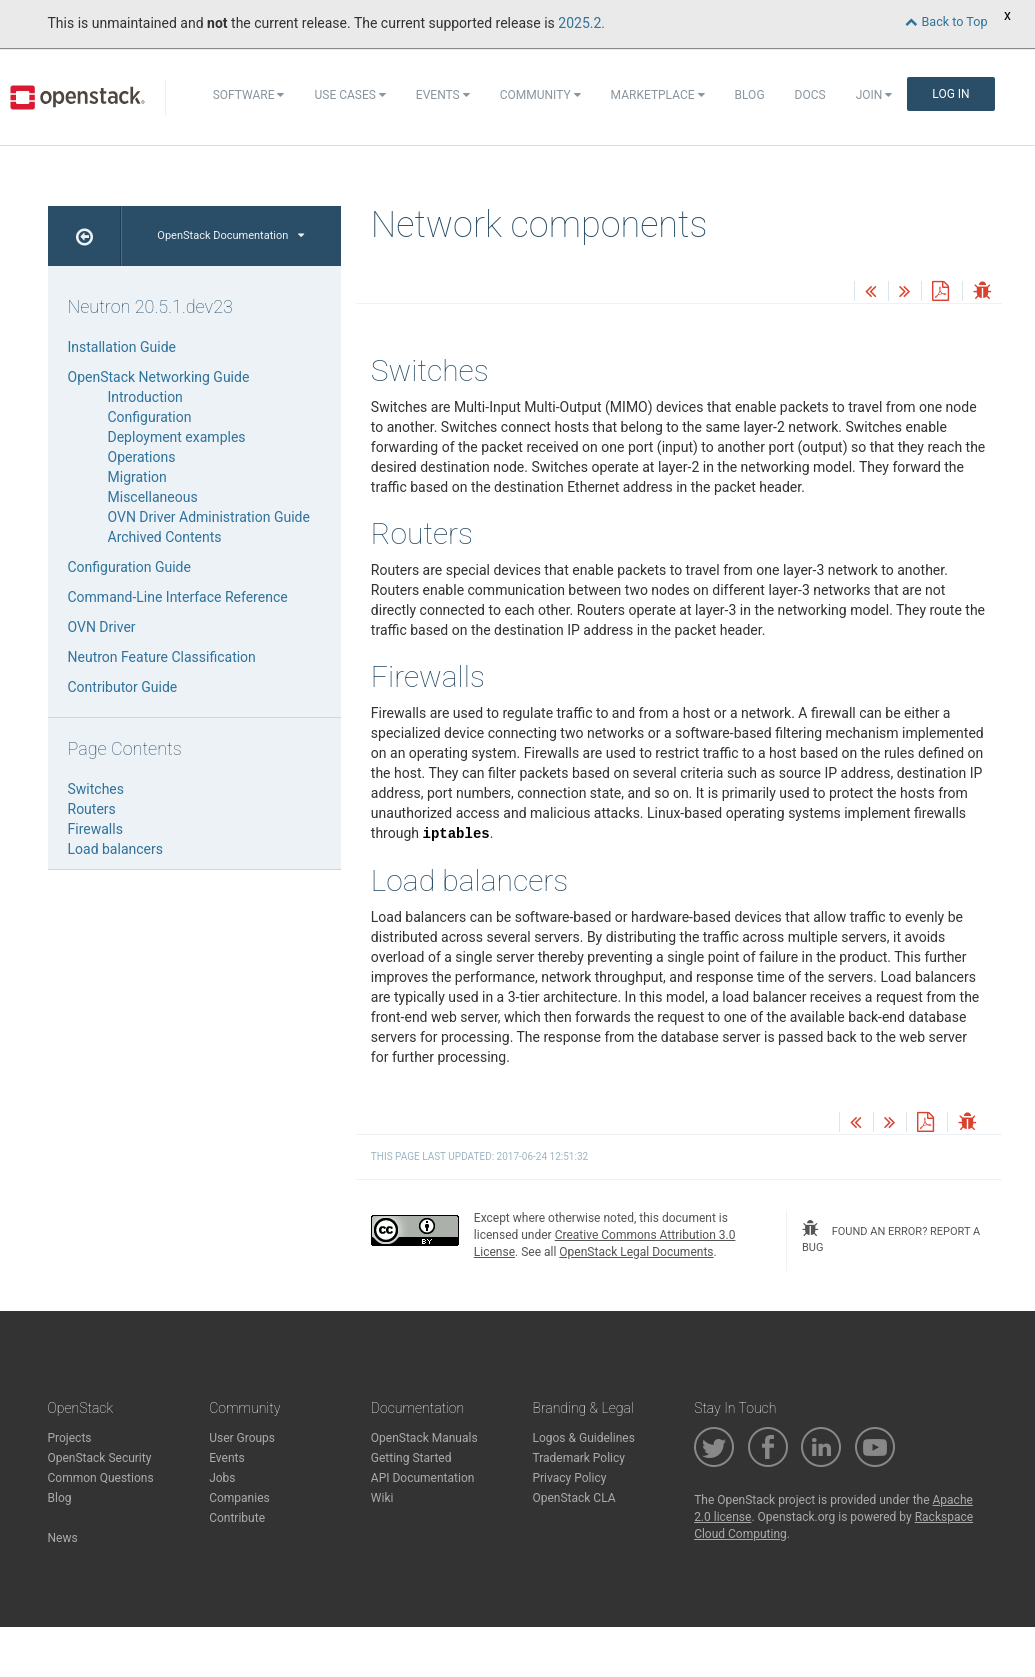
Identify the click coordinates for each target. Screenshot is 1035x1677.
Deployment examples (177, 437)
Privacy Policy (569, 1478)
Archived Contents (165, 537)
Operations (142, 457)
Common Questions (101, 1478)
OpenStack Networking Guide (159, 377)
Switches (96, 789)
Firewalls (95, 829)
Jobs (222, 1478)
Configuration (150, 417)
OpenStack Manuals (424, 1438)
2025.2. (581, 23)
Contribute (237, 1518)
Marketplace (658, 95)
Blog (750, 95)
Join (874, 95)
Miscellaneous (153, 497)
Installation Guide (122, 347)
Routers (92, 809)
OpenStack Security (100, 1458)
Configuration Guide (129, 567)
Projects (70, 1438)
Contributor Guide (123, 687)
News (63, 1538)
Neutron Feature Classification (162, 657)
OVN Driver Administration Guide (209, 517)
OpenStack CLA (573, 1498)
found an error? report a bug (891, 1237)
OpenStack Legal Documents (636, 1252)
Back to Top (946, 21)
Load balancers (115, 849)
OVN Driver (102, 627)
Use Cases (349, 95)
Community (540, 95)
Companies (239, 1498)
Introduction (145, 397)
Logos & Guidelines (583, 1438)
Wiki (382, 1498)
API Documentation (423, 1478)
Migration (137, 477)
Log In (950, 94)
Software (249, 95)
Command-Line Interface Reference (178, 597)
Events (443, 95)
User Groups (242, 1438)
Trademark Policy (578, 1458)
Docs (810, 95)
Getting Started (411, 1458)
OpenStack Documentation (230, 235)
